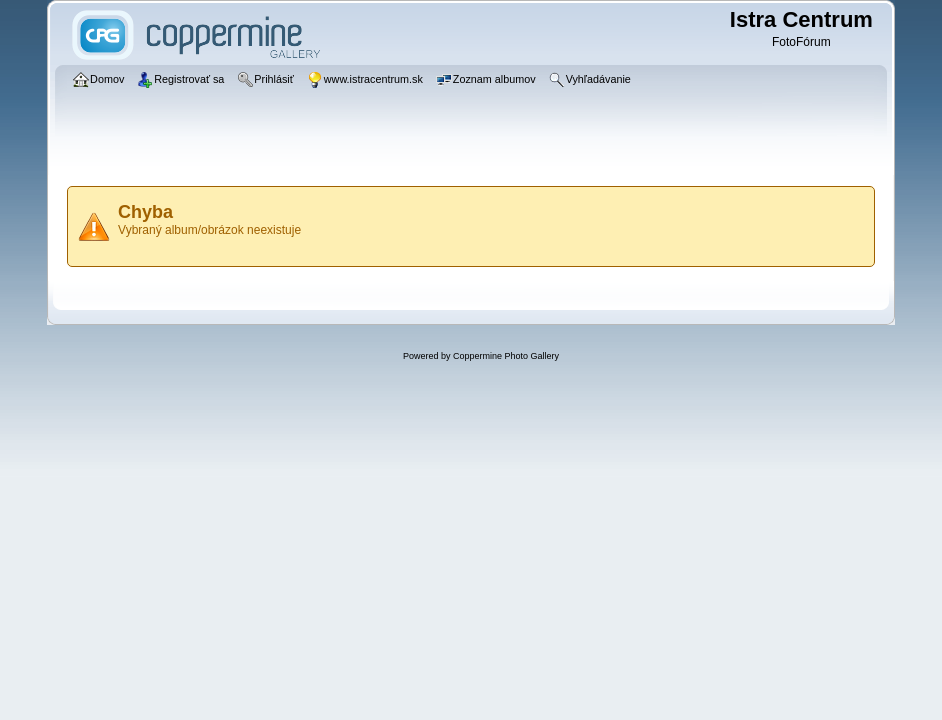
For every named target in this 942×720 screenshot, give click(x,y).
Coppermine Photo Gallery (506, 356)
